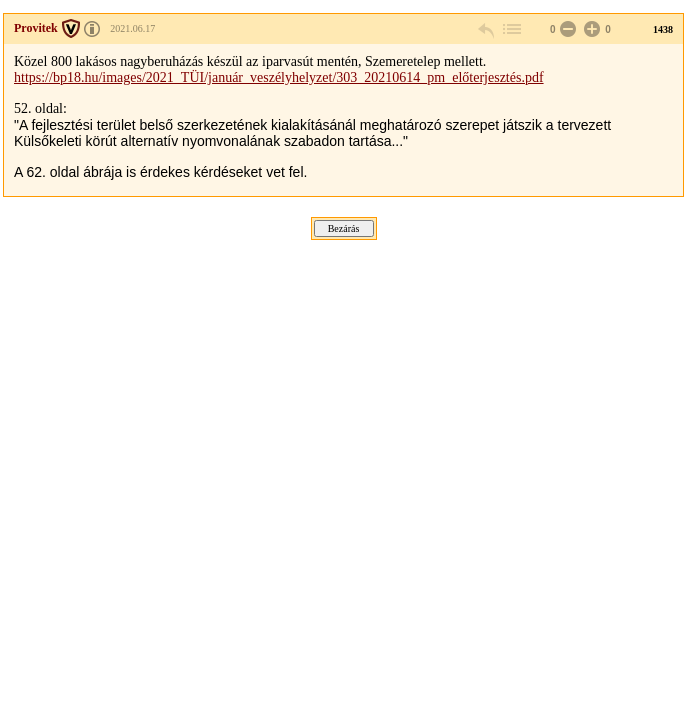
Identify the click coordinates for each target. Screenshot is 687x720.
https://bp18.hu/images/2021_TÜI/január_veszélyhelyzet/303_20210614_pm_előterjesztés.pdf (279, 77)
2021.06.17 (132, 28)
